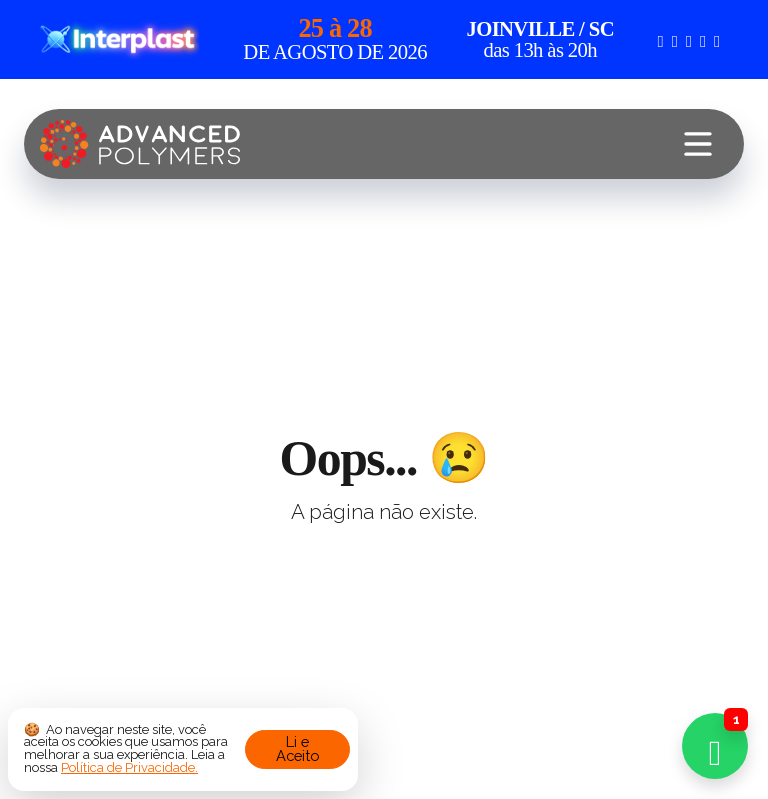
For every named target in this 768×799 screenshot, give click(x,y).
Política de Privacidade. (129, 767)
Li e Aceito (297, 749)
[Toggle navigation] (698, 144)
